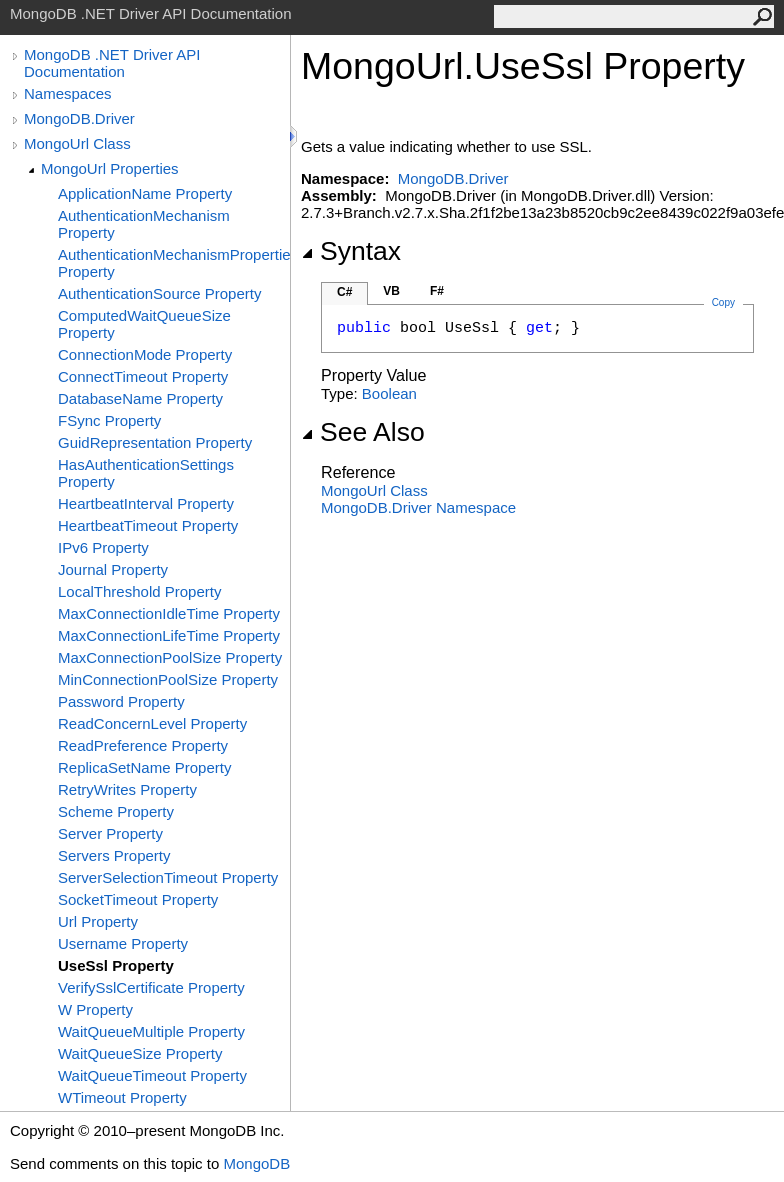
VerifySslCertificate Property (151, 987)
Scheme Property (116, 811)
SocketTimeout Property (138, 899)
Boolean (389, 393)
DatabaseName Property (140, 398)
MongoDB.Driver (79, 118)
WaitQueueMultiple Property (151, 1031)
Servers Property (114, 855)
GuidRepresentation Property (155, 442)
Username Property (123, 943)
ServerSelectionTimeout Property (168, 877)
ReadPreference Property (143, 745)
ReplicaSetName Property (144, 767)
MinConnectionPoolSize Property (168, 679)
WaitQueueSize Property (140, 1053)
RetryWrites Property (127, 789)
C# (344, 292)
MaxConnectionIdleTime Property (169, 613)
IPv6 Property (103, 547)
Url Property (98, 921)
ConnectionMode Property (145, 354)
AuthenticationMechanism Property (144, 224)
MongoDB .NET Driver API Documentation (112, 63)
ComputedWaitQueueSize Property (144, 324)
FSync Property (109, 420)
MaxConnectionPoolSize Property (170, 657)
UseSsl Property (116, 965)
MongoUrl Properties (110, 168)
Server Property (110, 833)
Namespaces (68, 93)
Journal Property (113, 569)
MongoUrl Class (77, 143)
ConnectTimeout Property (143, 376)
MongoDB (256, 1163)
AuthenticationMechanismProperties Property (174, 263)
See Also (363, 432)
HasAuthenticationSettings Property (146, 473)
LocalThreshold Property (139, 591)
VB (391, 291)
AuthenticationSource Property (159, 293)
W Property (95, 1009)
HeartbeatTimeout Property (148, 525)
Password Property (121, 701)
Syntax (351, 251)
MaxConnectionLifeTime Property (169, 635)
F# (437, 291)
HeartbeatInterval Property (146, 503)
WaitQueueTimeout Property (152, 1075)
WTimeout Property (122, 1097)
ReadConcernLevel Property (152, 723)
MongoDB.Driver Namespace (418, 507)
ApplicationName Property (145, 193)
